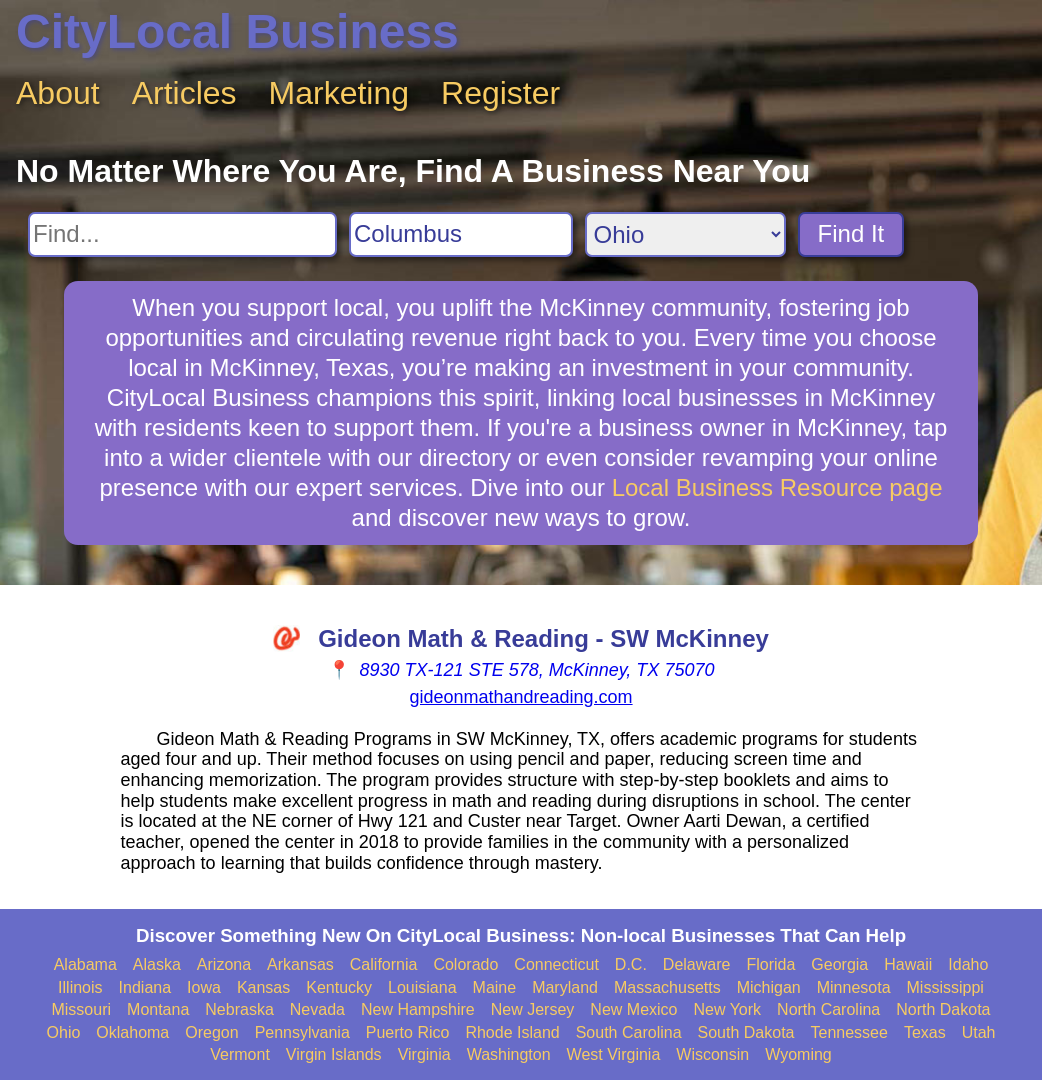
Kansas (263, 987)
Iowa (204, 987)
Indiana (145, 987)
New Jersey (533, 1009)
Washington (509, 1054)
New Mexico (633, 1009)
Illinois (80, 987)
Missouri (81, 1009)
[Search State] (685, 234)
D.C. (631, 964)
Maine (495, 987)
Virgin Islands (334, 1054)
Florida (770, 964)
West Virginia (614, 1054)
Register (500, 93)
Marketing (339, 93)
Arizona (224, 964)
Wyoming (798, 1054)
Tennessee (848, 1032)
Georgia (839, 964)
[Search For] (182, 234)
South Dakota (746, 1032)
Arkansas (300, 964)
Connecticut (556, 964)
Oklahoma (132, 1032)
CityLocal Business (237, 31)
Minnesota (854, 987)
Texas (925, 1032)
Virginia (424, 1054)
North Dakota (943, 1009)
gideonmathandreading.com (520, 697)
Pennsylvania (302, 1032)
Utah (979, 1032)
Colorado (465, 964)
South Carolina (629, 1032)
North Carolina (828, 1009)
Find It (851, 233)
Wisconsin (712, 1054)
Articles (184, 93)
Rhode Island (512, 1032)
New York (727, 1009)
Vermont (240, 1054)
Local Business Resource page (777, 487)
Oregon (211, 1032)
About (58, 93)
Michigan (769, 987)
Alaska (157, 964)
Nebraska (239, 1009)
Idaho (968, 964)
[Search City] (461, 234)
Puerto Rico (408, 1032)
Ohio (64, 1032)
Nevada (317, 1009)
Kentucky (339, 987)
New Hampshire (418, 1009)
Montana (158, 1009)
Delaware (697, 964)
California (384, 964)
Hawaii (908, 964)
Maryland (565, 987)
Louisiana (422, 987)
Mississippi (945, 987)
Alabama (85, 964)
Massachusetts (667, 987)
